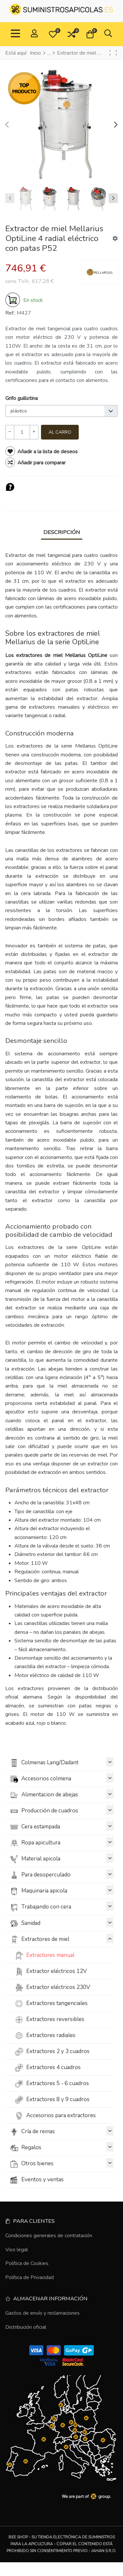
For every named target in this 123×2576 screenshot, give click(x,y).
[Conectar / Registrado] (34, 34)
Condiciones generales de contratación (48, 2235)
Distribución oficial (25, 2327)
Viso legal (16, 2249)
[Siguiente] (116, 52)
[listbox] (61, 411)
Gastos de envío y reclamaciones (42, 2313)
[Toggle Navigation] (15, 34)
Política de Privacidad (29, 2277)
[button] (53, 34)
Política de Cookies (27, 2263)
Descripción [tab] (61, 532)
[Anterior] (110, 52)
